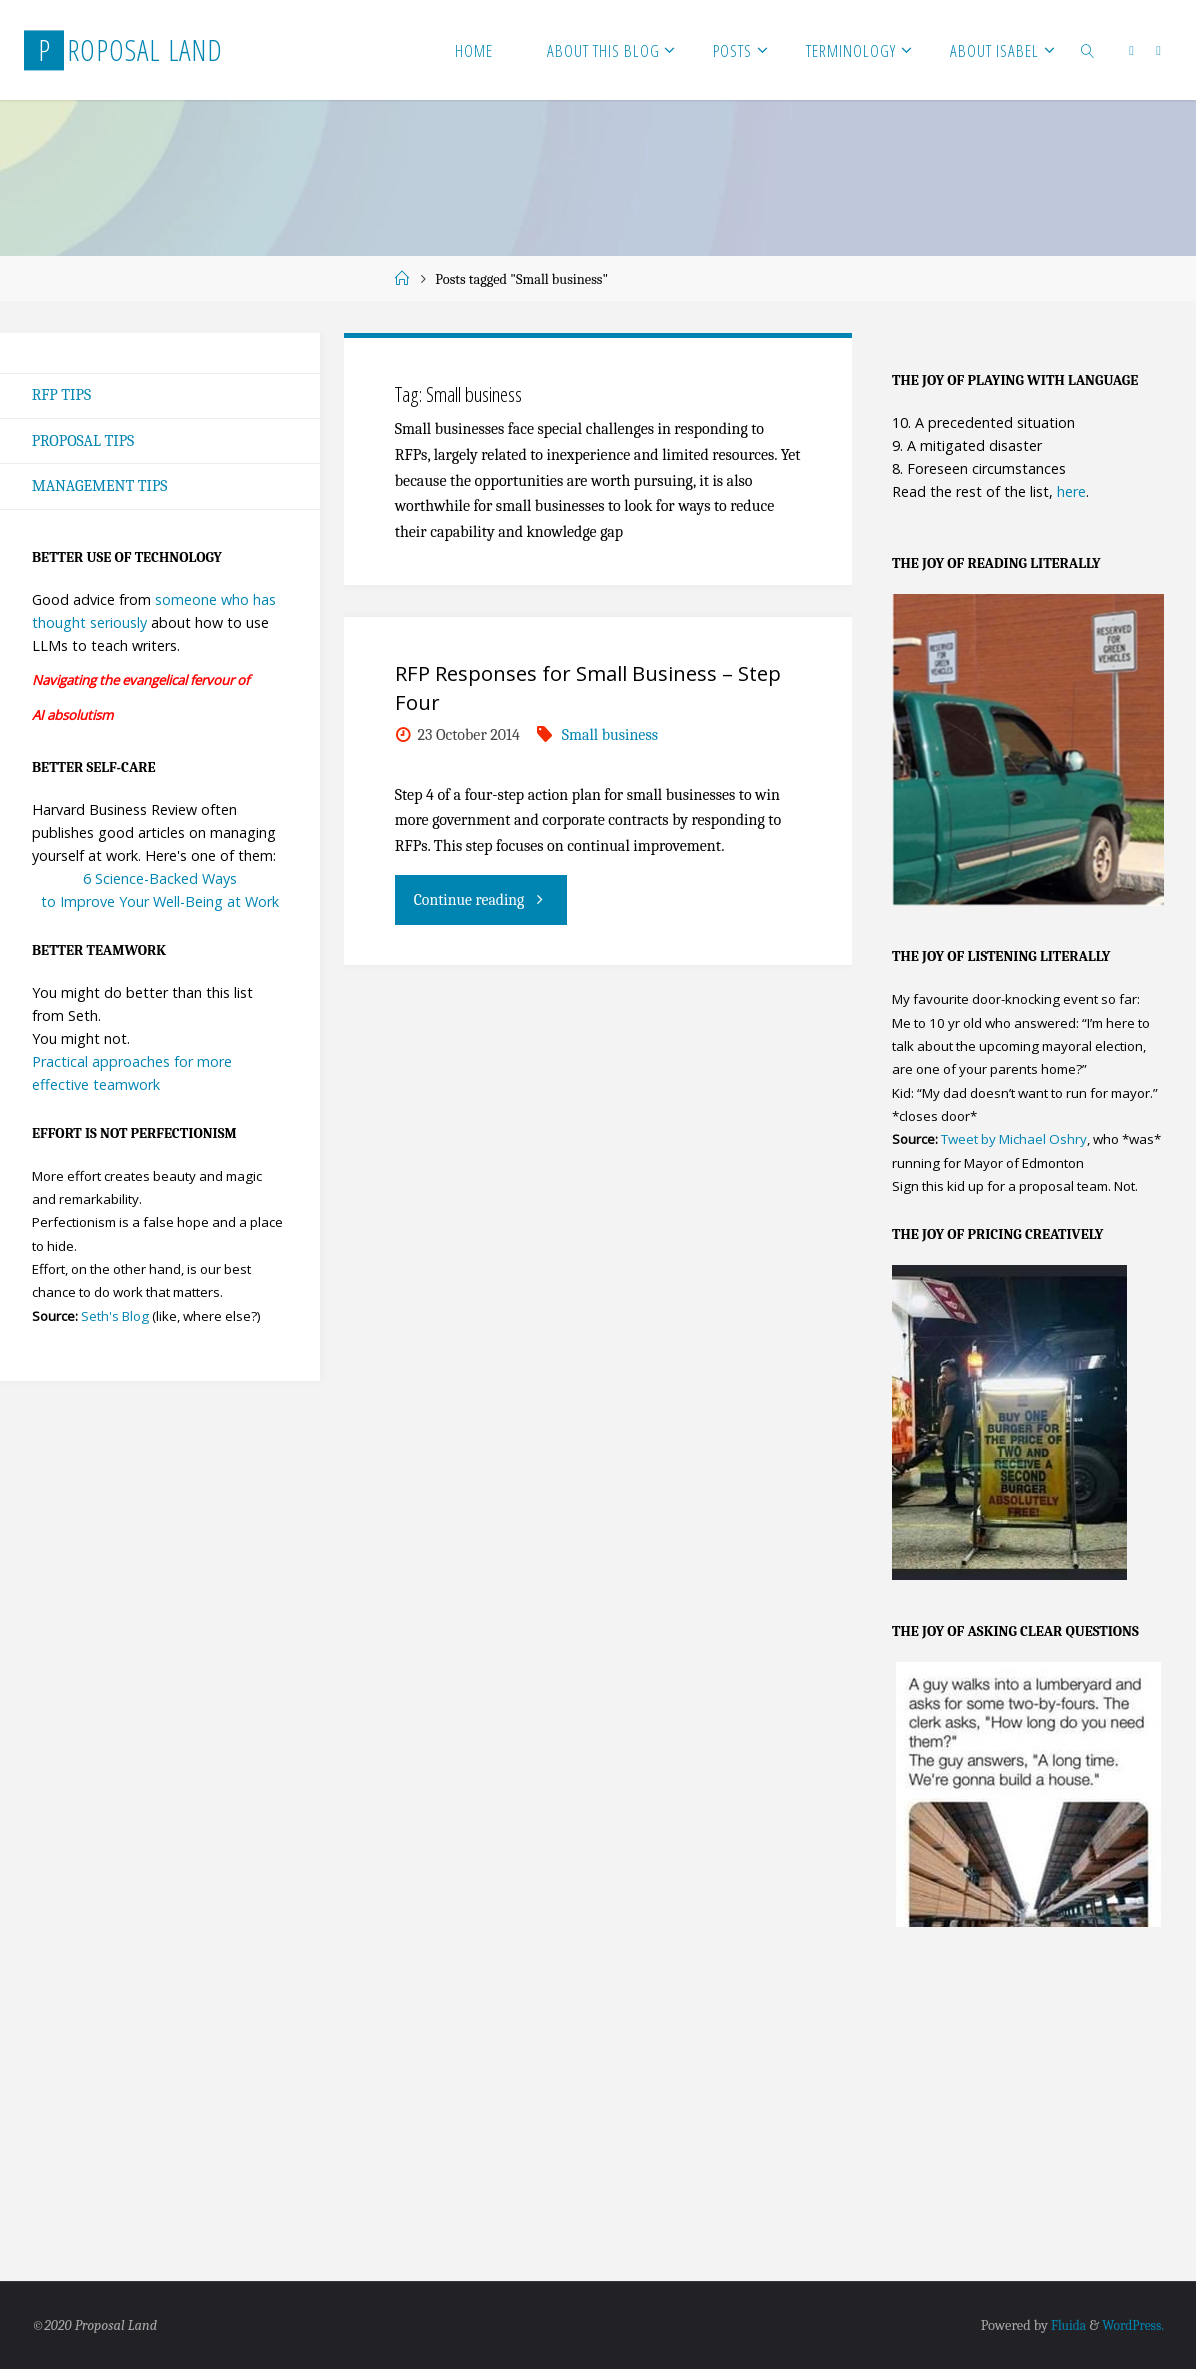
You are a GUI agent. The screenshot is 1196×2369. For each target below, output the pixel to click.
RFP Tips (62, 396)
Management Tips (101, 487)
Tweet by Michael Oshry (1014, 1140)
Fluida (1062, 2324)
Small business (610, 735)
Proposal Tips (84, 441)
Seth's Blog (115, 1317)
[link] (1088, 50)
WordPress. (1131, 2324)
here (1071, 491)
